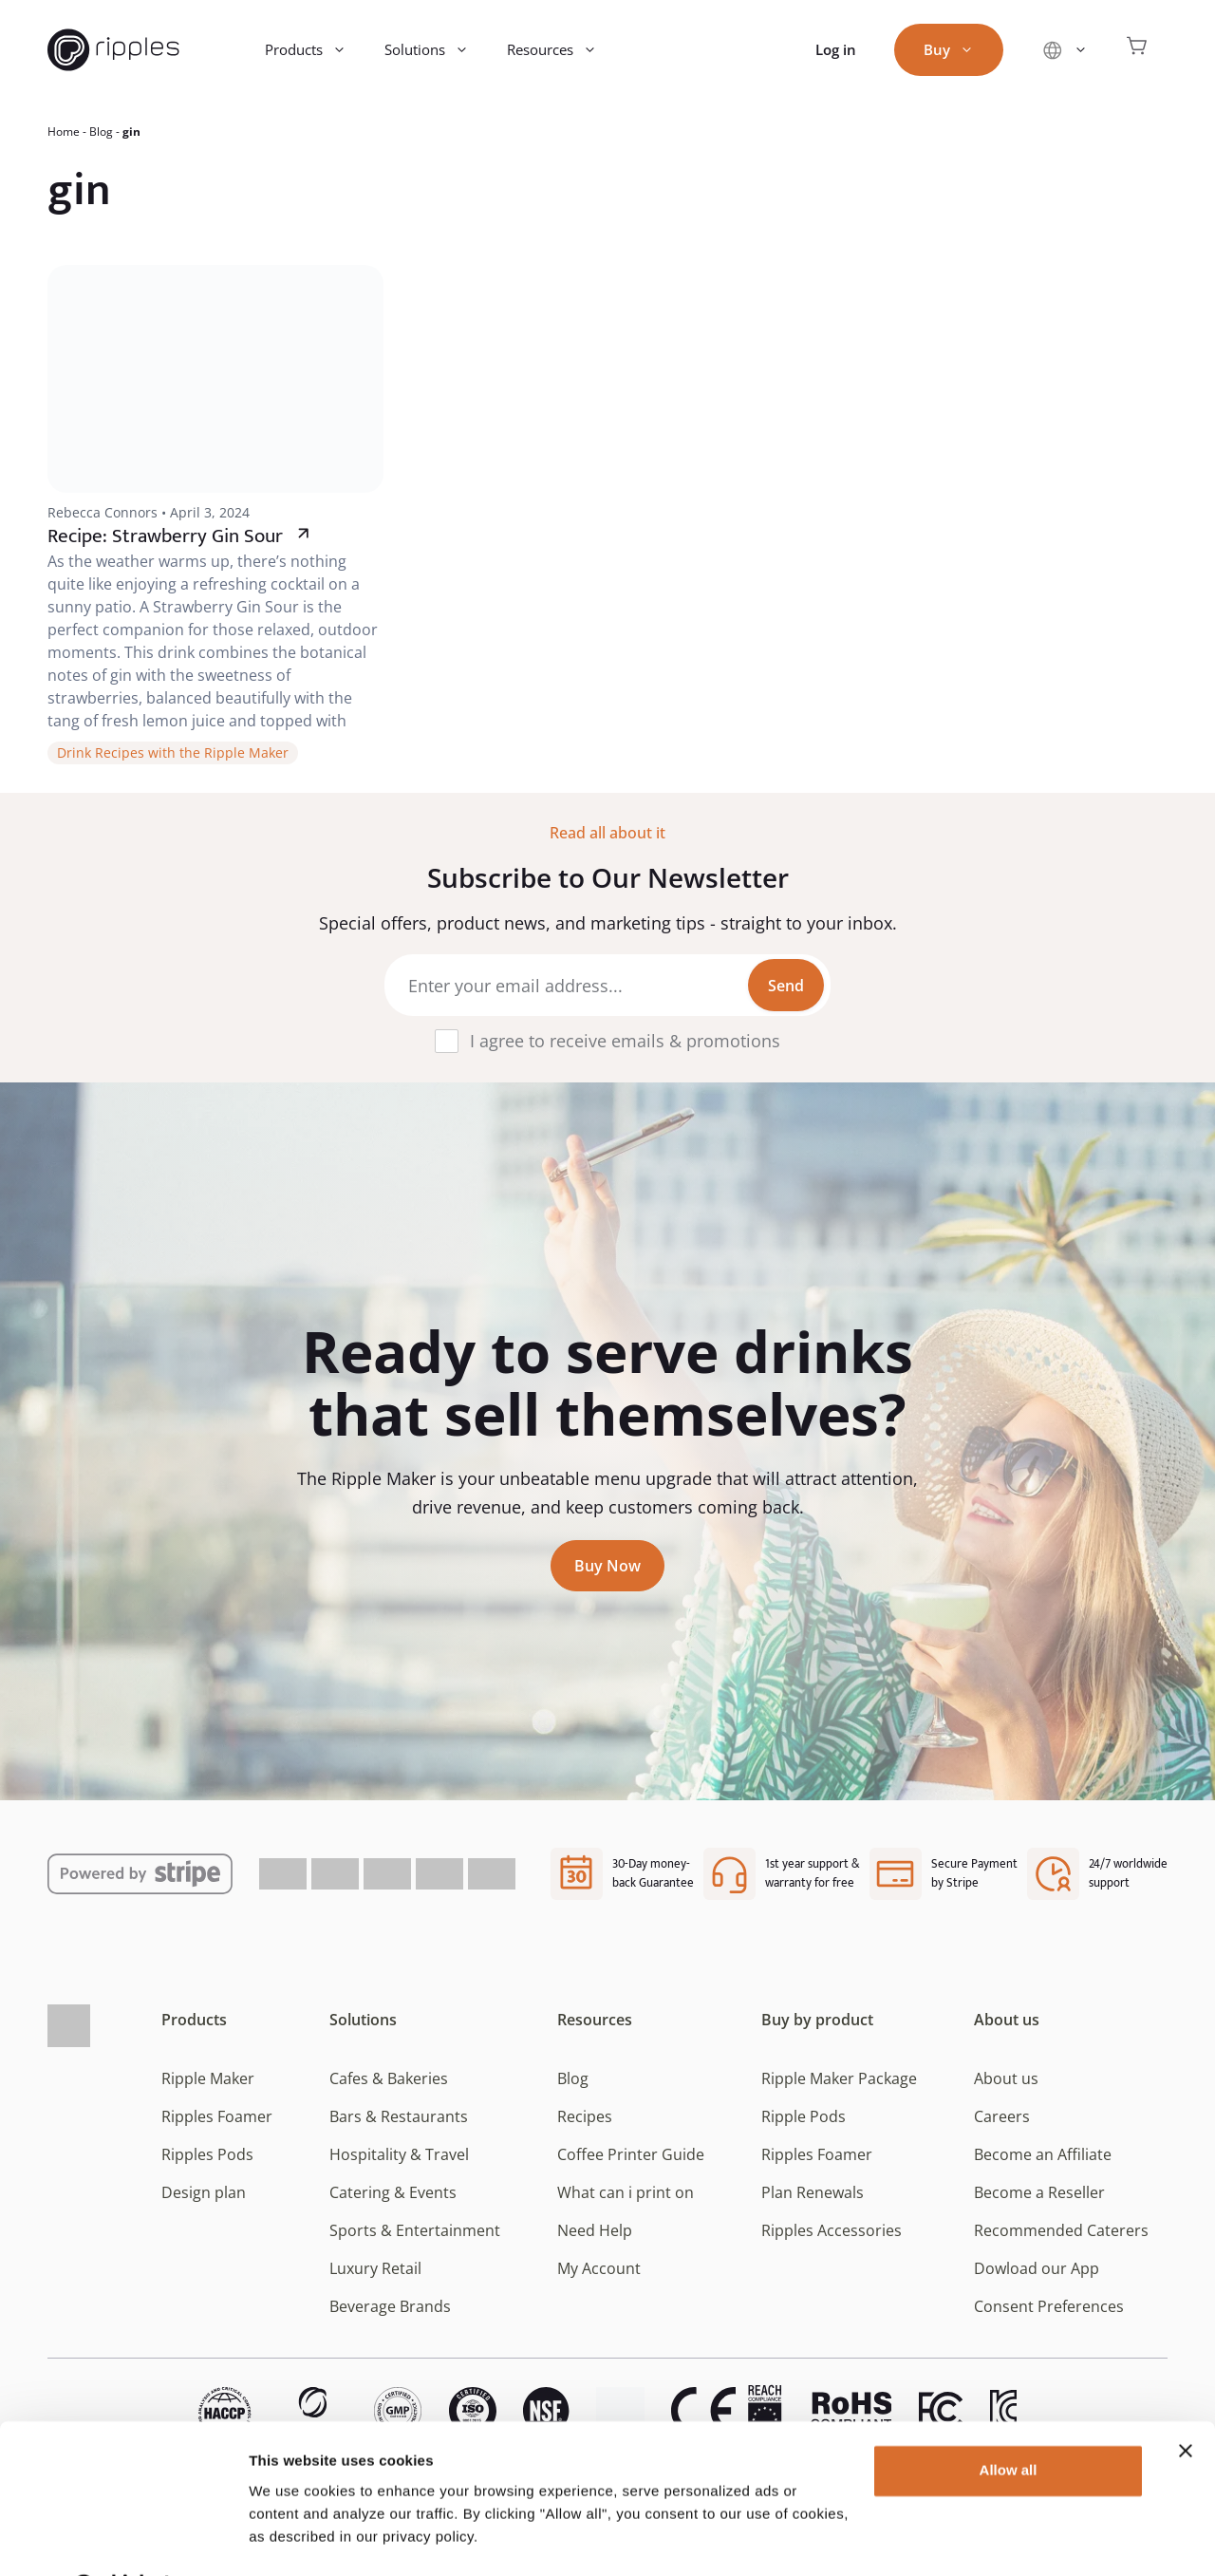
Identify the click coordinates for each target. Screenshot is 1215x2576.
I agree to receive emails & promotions (625, 1040)
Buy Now (607, 1565)
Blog (101, 131)
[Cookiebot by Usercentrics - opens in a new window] (123, 2539)
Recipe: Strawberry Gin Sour (165, 536)
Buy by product (817, 2019)
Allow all (1008, 2421)
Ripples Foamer (216, 2116)
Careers (1002, 2116)
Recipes (584, 2116)
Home (63, 131)
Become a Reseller (1039, 2192)
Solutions (436, 50)
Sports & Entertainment (414, 2230)
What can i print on (625, 2192)
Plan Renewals (812, 2192)
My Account (599, 2268)
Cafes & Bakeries (388, 2078)
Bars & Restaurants (398, 2116)
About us (1006, 2019)
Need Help (594, 2230)
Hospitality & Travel (399, 2154)
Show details (293, 2538)
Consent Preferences (1049, 2306)
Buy (958, 50)
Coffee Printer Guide (630, 2154)
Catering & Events (393, 2192)
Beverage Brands (390, 2306)
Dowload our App (1036, 2268)
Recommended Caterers (1061, 2230)
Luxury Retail (375, 2268)
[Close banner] (1185, 2401)
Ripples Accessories (831, 2230)
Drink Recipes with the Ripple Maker (173, 752)
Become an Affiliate (1043, 2154)
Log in (835, 49)
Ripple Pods (803, 2116)
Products (315, 50)
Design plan (203, 2192)
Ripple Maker (207, 2078)
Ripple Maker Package (839, 2078)
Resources (561, 50)
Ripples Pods (207, 2154)
